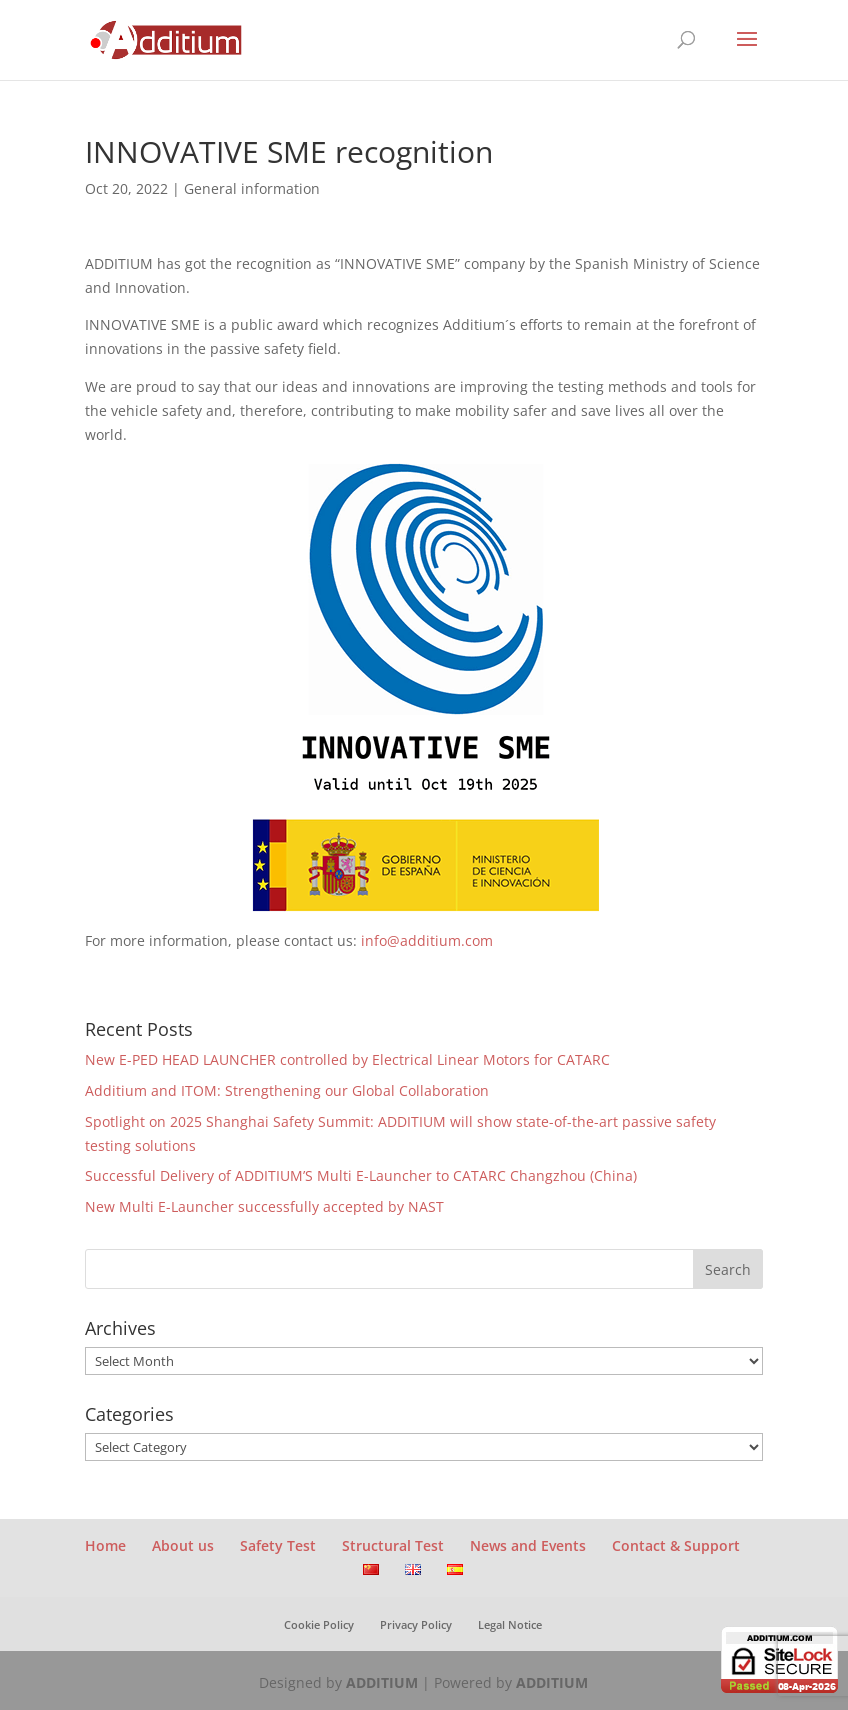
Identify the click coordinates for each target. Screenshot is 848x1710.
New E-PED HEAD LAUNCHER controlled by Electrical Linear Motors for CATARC (347, 1059)
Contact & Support (676, 1545)
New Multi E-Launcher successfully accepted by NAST (264, 1206)
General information (252, 188)
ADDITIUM (382, 1682)
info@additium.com (427, 940)
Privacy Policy (416, 1624)
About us (183, 1545)
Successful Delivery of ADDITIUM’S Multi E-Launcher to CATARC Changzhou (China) (361, 1175)
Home (105, 1545)
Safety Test (278, 1545)
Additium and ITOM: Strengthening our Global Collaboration (287, 1090)
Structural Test (393, 1545)
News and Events (528, 1545)
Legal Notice (510, 1624)
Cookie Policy (319, 1624)
